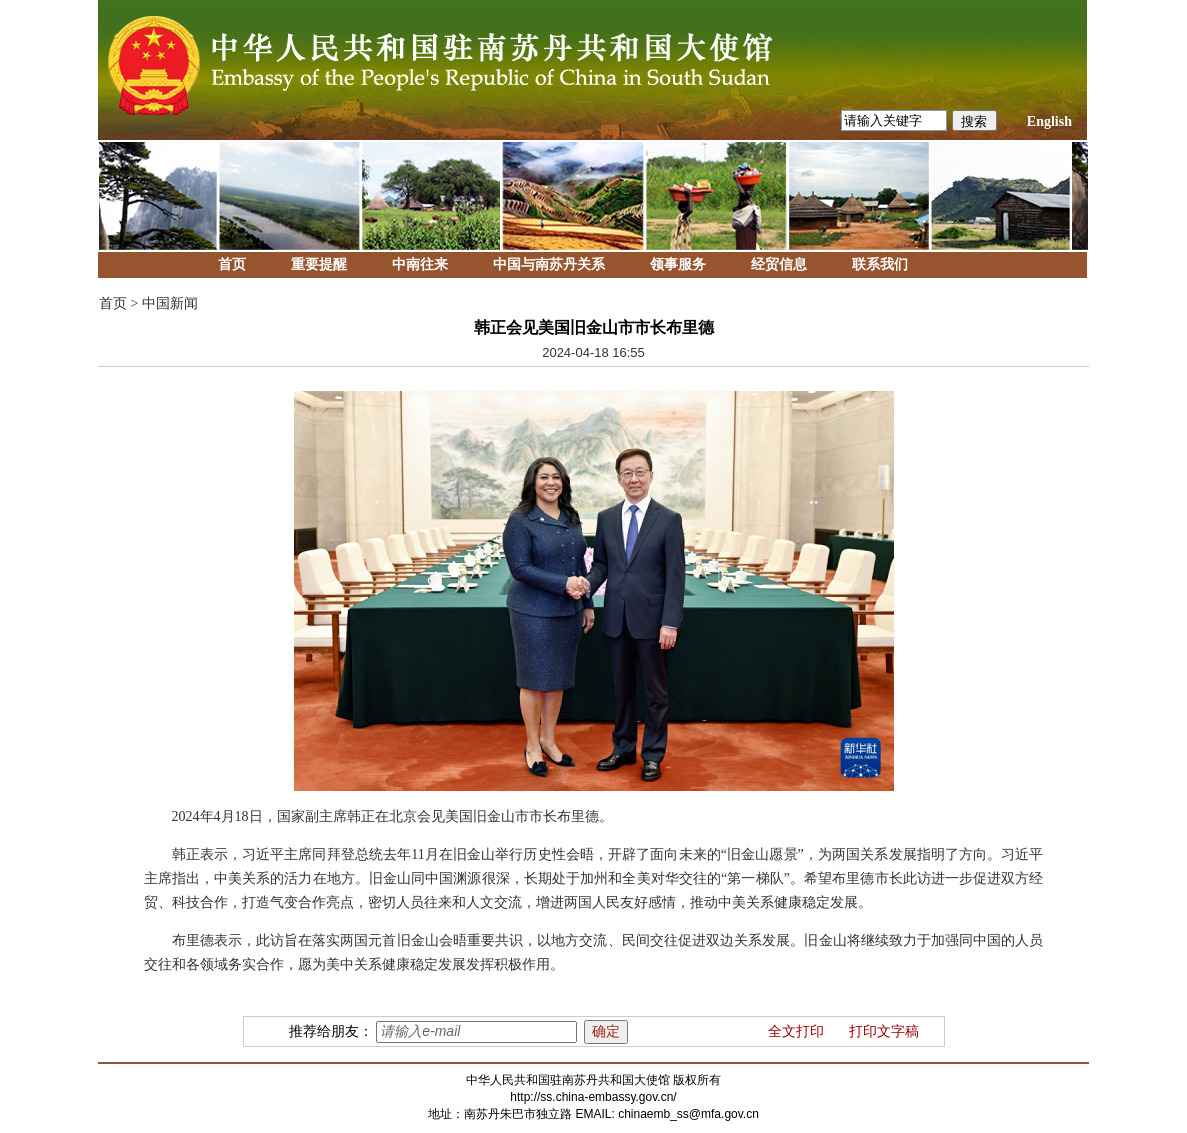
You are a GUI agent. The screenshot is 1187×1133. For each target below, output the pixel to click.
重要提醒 (319, 264)
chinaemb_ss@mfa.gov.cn (688, 1114)
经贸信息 (779, 264)
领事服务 (678, 264)
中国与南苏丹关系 (549, 264)
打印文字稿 (884, 1031)
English (1049, 121)
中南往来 (420, 264)
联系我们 (880, 264)
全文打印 (796, 1031)
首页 (232, 264)
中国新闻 (170, 303)
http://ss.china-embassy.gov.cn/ (593, 1097)
